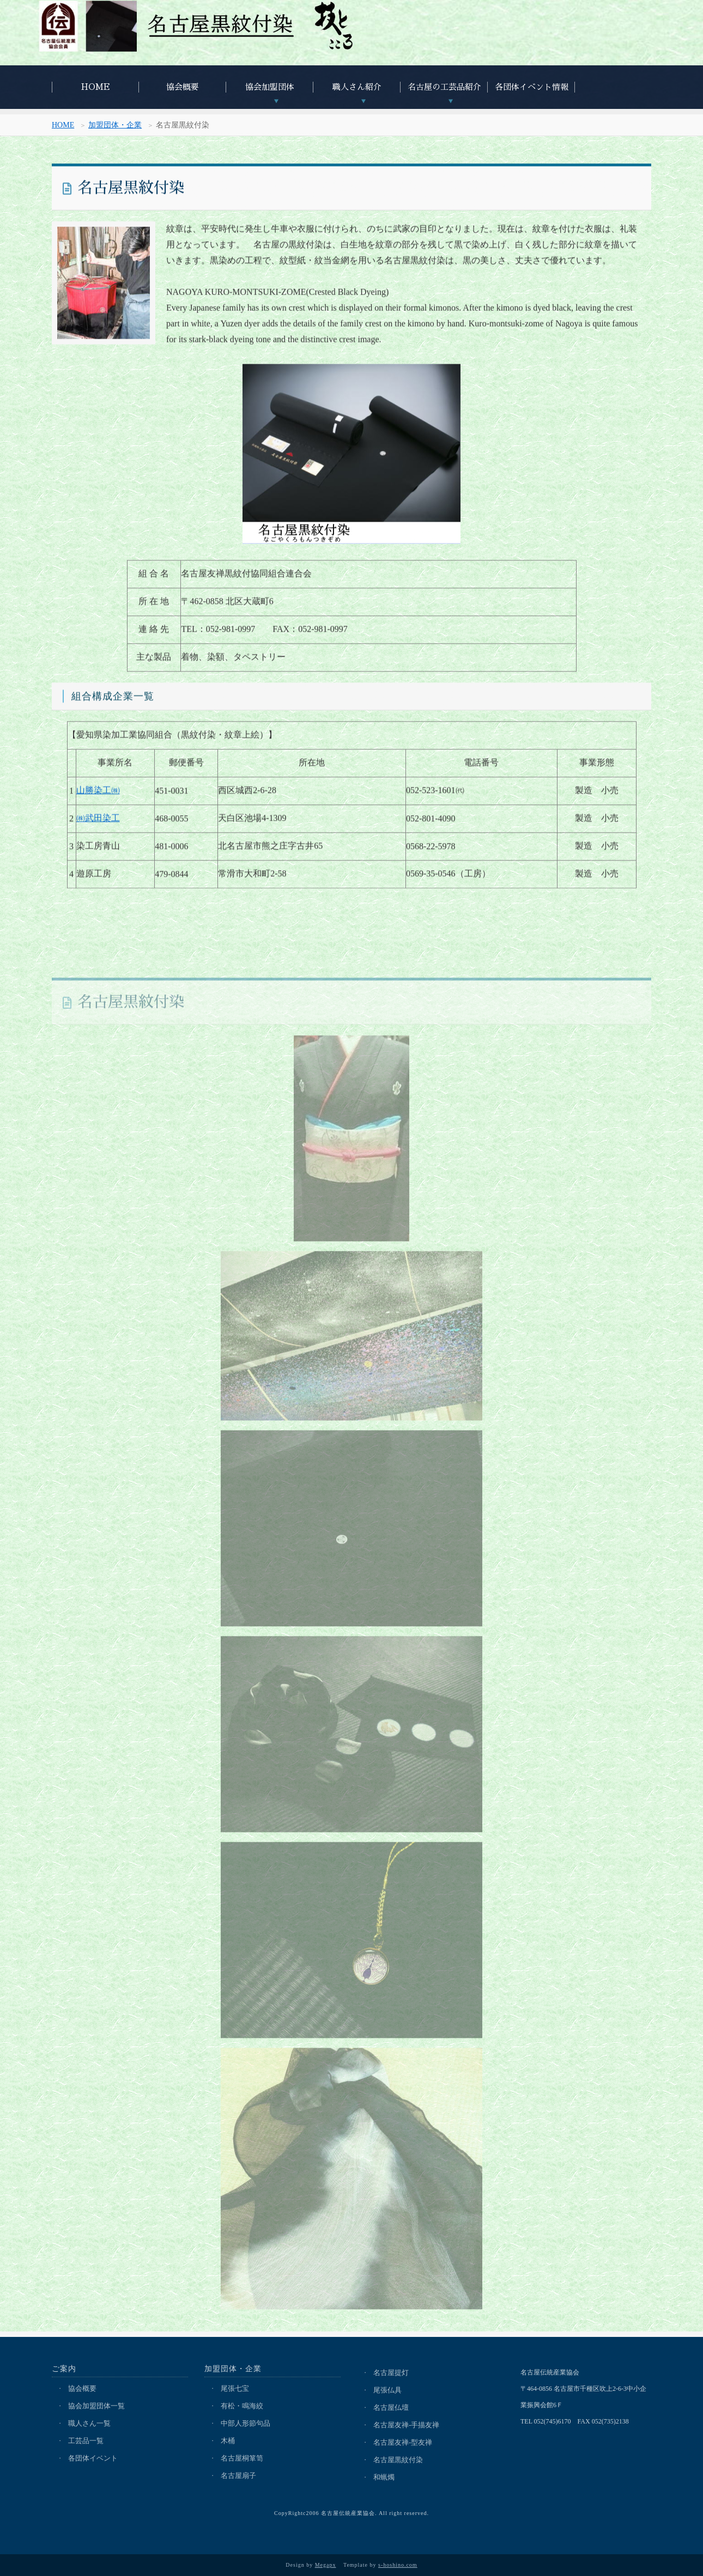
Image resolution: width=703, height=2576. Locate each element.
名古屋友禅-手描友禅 (406, 2425)
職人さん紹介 (356, 87)
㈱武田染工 (98, 823)
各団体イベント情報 (531, 87)
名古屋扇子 (238, 2475)
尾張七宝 (235, 2388)
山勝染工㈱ (98, 795)
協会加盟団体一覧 (96, 2406)
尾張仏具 (387, 2390)
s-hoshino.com (397, 2565)
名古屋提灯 (391, 2373)
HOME (95, 87)
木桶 (228, 2441)
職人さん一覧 (89, 2423)
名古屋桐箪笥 (242, 2458)
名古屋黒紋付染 (398, 2460)
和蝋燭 (384, 2477)
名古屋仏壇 (391, 2407)
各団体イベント (93, 2458)
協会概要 (182, 87)
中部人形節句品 (245, 2423)
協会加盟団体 (269, 87)
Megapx (325, 2565)
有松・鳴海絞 (242, 2406)
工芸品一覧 (86, 2441)
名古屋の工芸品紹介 (444, 87)
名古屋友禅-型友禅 (402, 2442)
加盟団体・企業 (115, 127)
